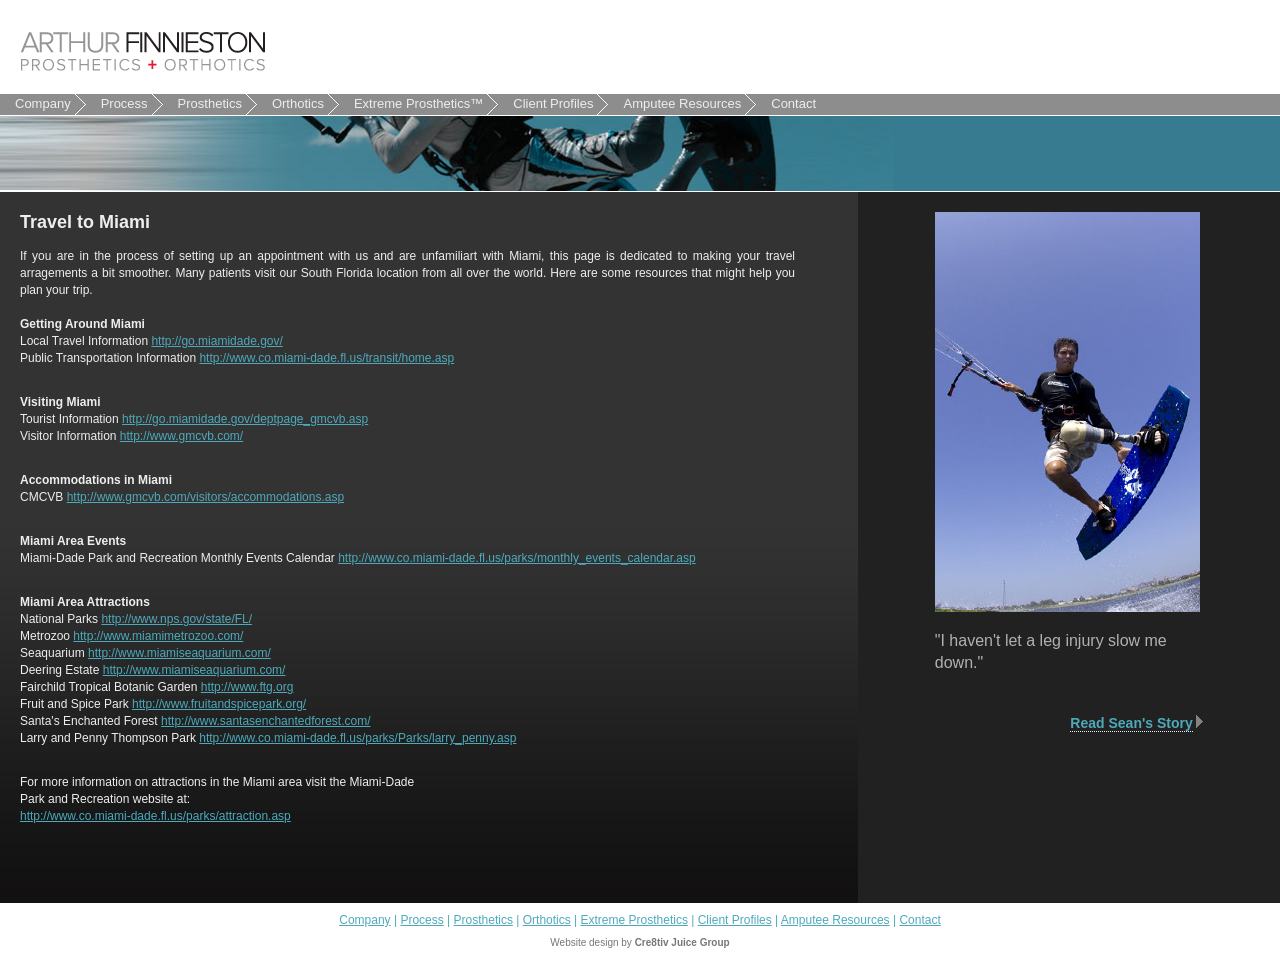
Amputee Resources (689, 104)
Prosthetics (217, 104)
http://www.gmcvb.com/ (181, 436)
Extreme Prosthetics (634, 920)
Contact (801, 104)
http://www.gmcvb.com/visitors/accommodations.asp (205, 497)
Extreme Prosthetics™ (418, 103)
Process (132, 104)
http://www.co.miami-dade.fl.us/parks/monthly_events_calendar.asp (517, 558)
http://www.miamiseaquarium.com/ (179, 653)
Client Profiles (560, 104)
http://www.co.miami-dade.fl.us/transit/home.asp (326, 358)
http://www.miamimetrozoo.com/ (158, 636)
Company (50, 104)
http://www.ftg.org (247, 687)
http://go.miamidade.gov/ (216, 341)
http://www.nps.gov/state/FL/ (176, 619)
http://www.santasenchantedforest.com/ (265, 721)
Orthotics (305, 104)
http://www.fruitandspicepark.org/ (219, 704)
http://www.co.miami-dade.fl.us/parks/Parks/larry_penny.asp (357, 738)
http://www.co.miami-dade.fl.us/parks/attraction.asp (155, 816)
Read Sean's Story (1131, 723)
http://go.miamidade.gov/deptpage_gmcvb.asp (245, 419)
